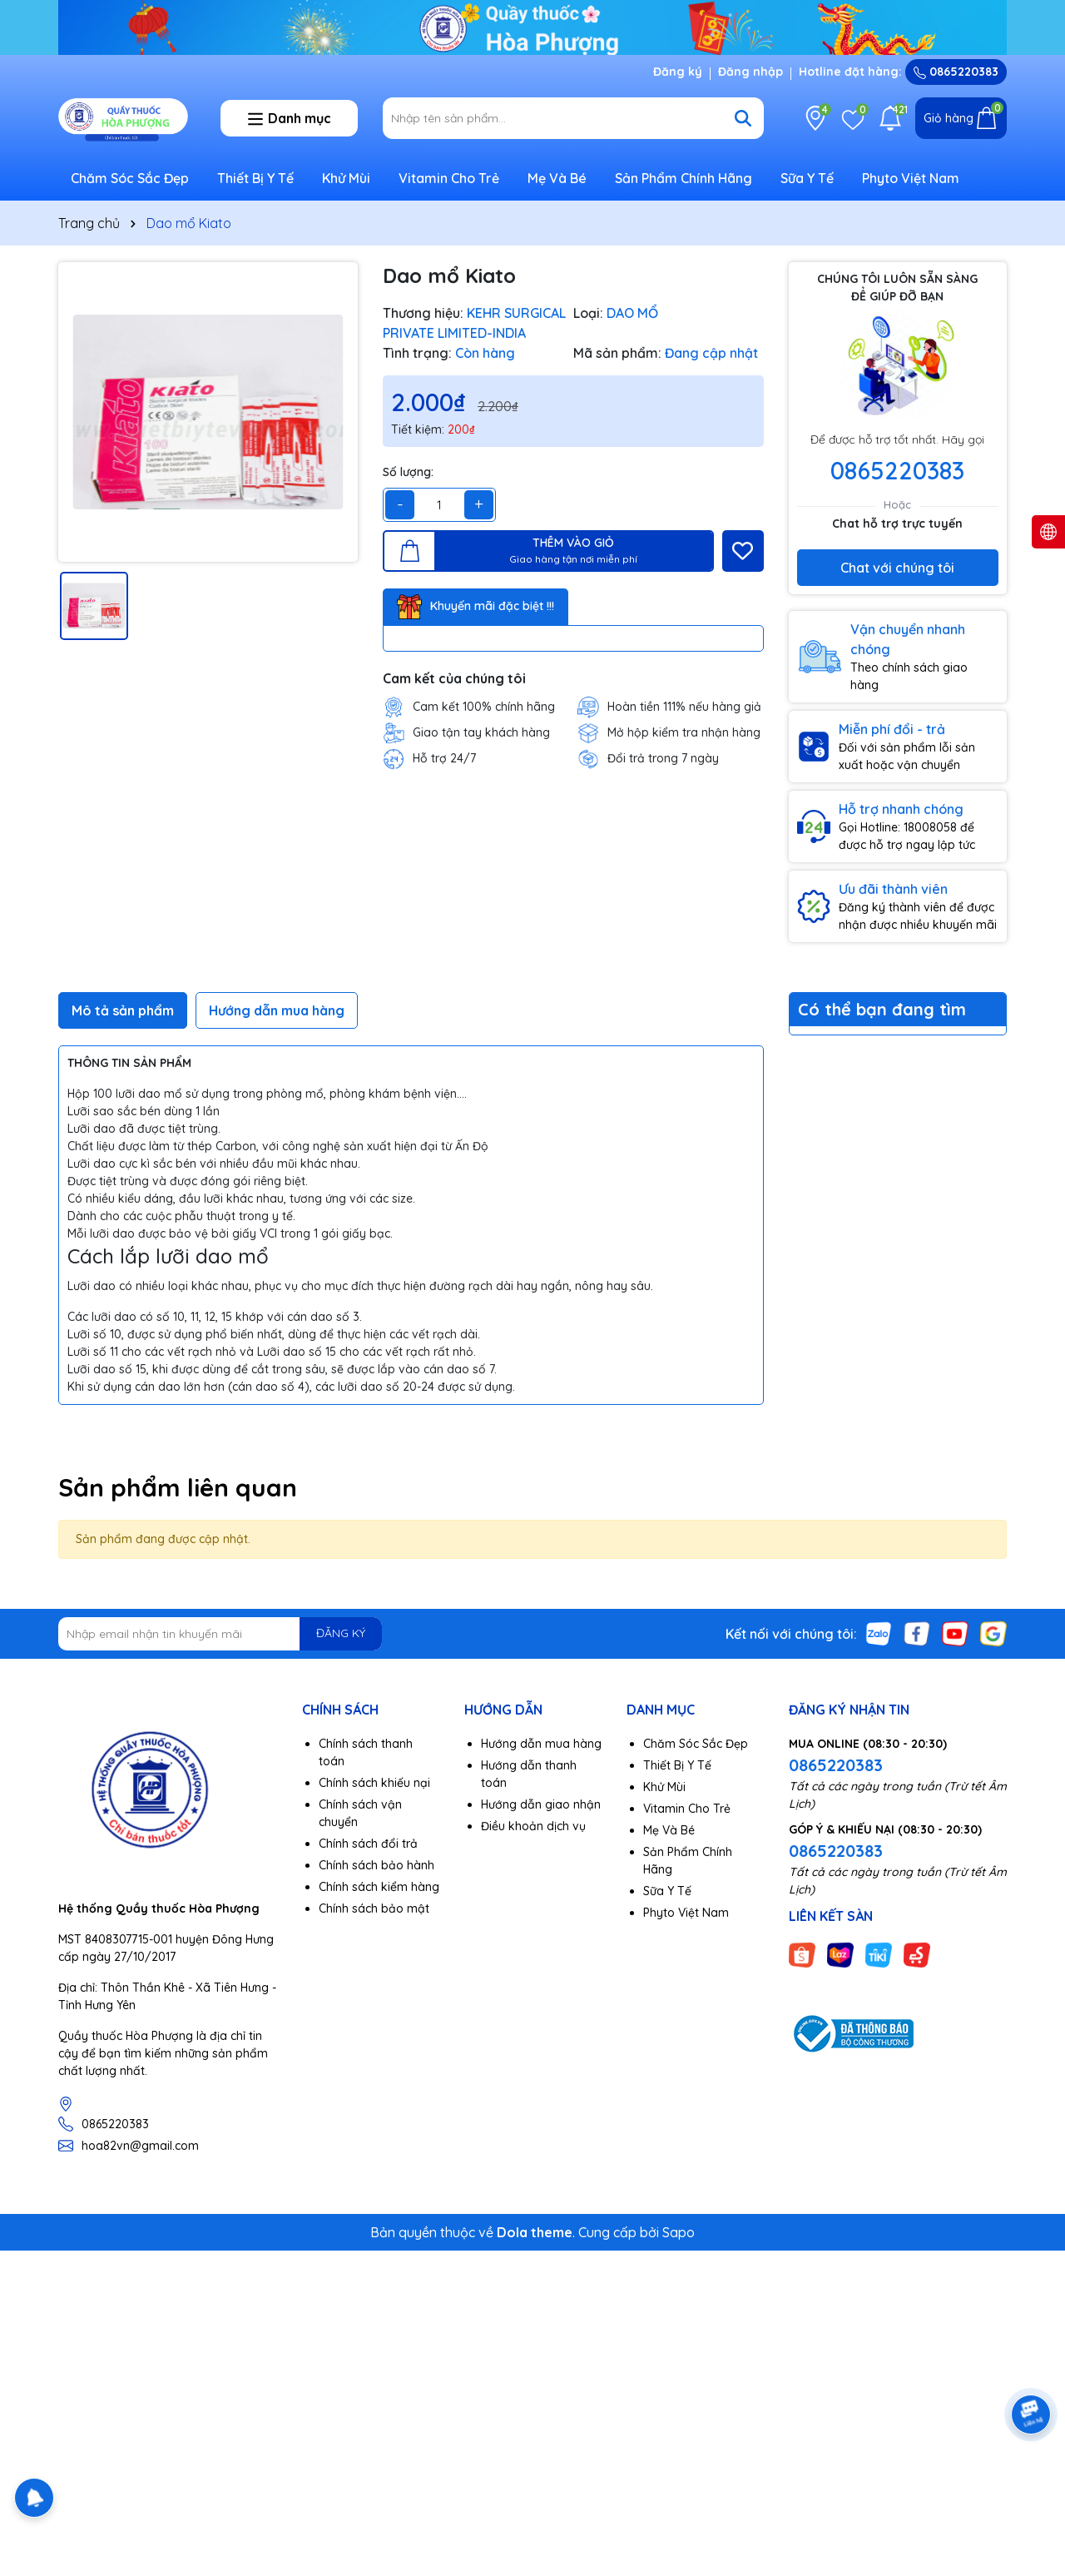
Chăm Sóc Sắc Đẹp (130, 178)
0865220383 (956, 71)
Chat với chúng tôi (897, 567)
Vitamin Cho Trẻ (449, 178)
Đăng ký (677, 71)
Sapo (678, 2232)
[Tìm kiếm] (743, 118)
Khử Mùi (346, 178)
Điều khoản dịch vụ (533, 1826)
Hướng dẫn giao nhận (541, 1804)
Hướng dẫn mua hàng (541, 1743)
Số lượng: (408, 471)
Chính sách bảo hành (376, 1865)
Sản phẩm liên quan (177, 1487)
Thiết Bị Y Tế (255, 178)
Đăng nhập (750, 71)
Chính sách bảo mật (374, 1908)
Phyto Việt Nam (910, 178)
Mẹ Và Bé (557, 178)
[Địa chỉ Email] (220, 1633)
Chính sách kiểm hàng (379, 1886)
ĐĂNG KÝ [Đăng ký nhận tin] (340, 1633)
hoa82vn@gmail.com (140, 2145)
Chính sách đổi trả (368, 1843)
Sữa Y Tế (807, 178)
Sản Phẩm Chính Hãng (683, 178)
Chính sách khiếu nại (374, 1782)
